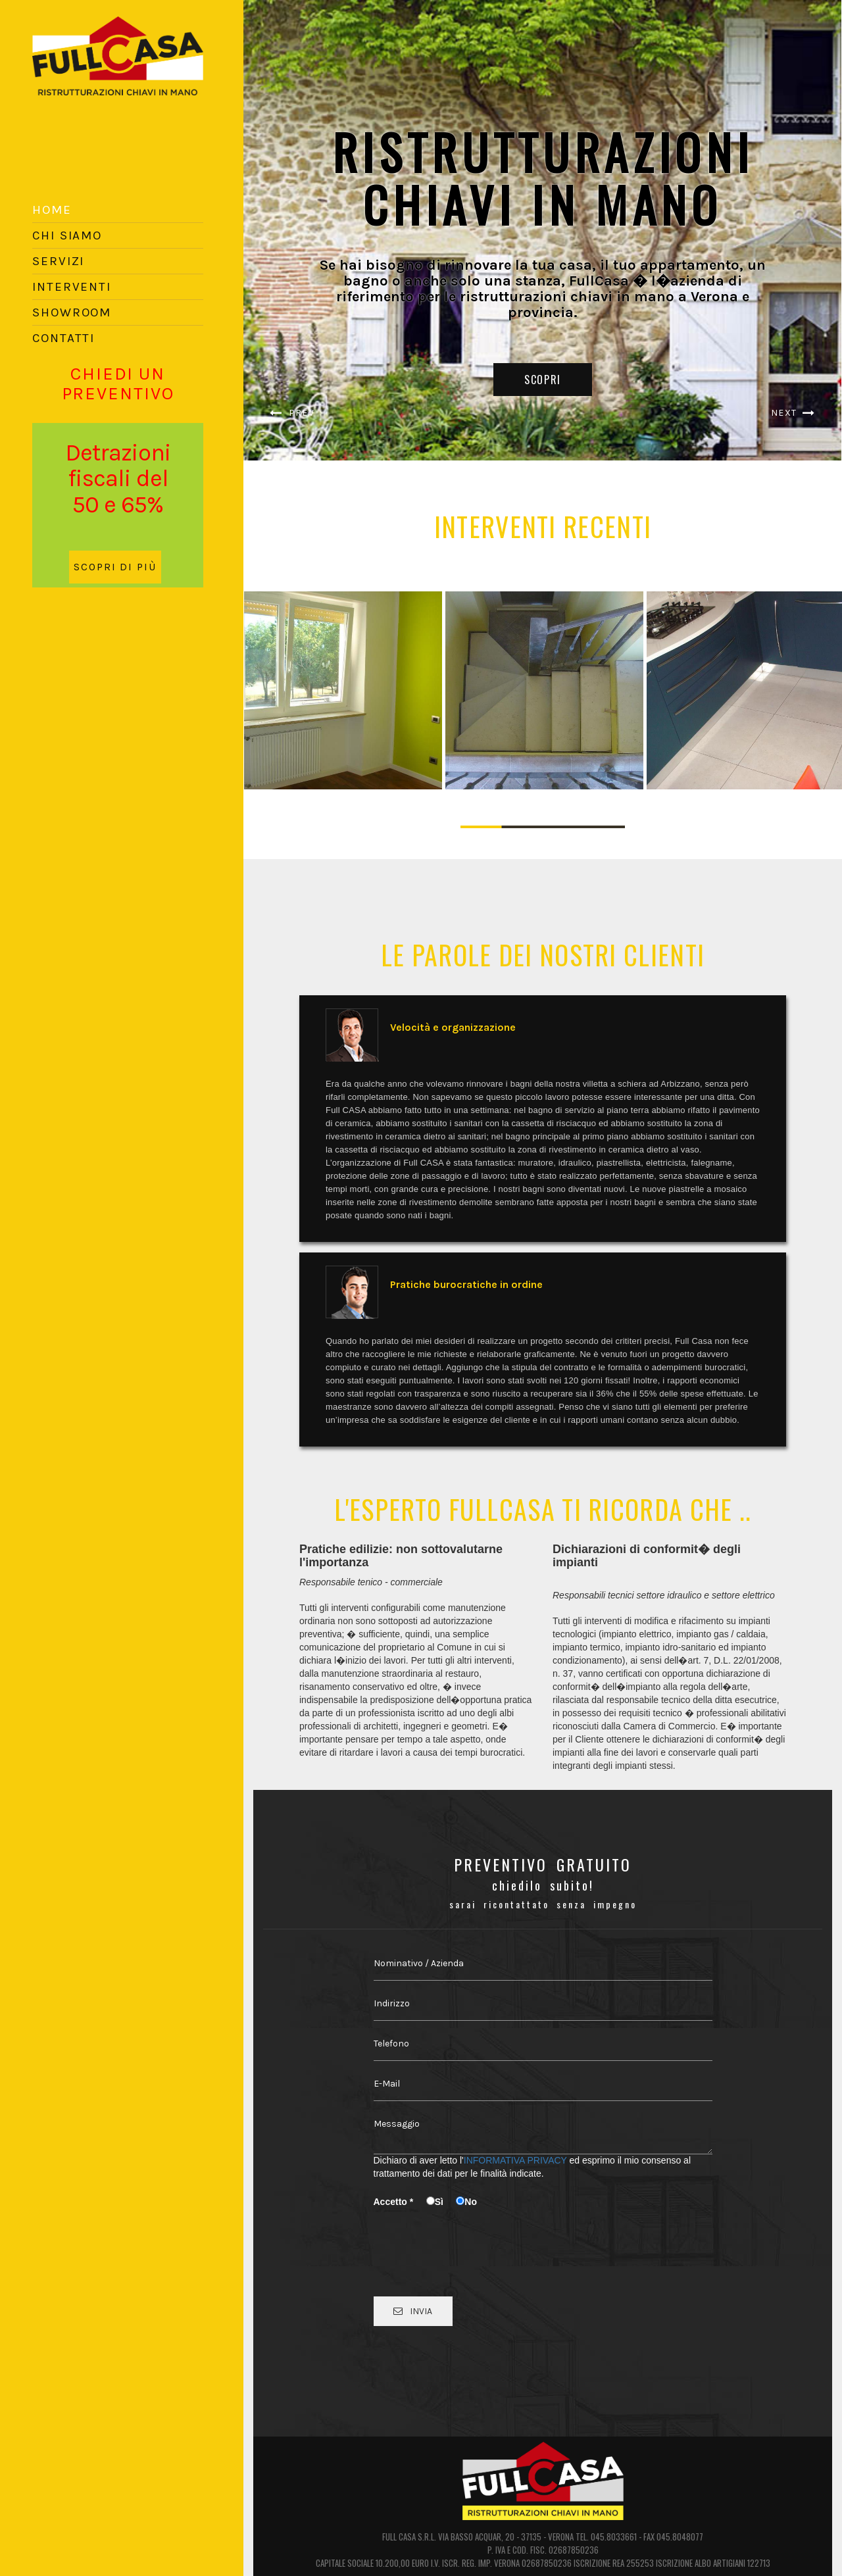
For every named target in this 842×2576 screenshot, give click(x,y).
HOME (52, 210)
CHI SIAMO (67, 235)
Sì (440, 2201)
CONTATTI (63, 338)
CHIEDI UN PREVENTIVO (118, 383)
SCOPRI (542, 379)
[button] (288, 230)
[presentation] (474, 2238)
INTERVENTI (71, 287)
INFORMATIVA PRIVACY (515, 2160)
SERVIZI (58, 261)
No (466, 2201)
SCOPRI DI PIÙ (115, 566)
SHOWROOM (71, 312)
